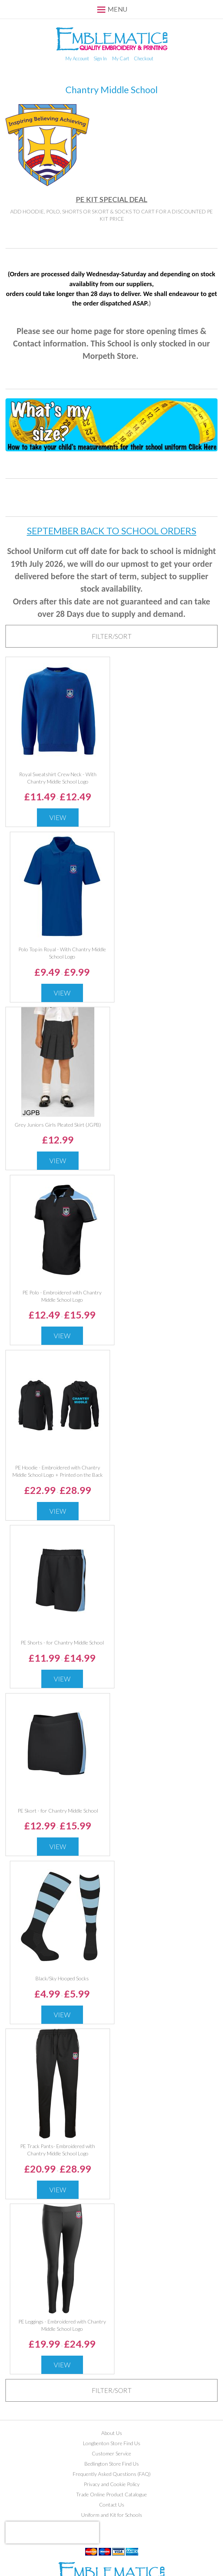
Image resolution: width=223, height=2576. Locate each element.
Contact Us (111, 2504)
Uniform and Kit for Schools (111, 2515)
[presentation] (52, 2532)
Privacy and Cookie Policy (112, 2484)
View (57, 817)
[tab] (111, 636)
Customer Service (111, 2453)
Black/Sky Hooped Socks (62, 1978)
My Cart (120, 58)
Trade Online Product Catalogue (111, 2494)
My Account (77, 58)
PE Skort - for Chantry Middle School (58, 1810)
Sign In (100, 58)
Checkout (143, 58)
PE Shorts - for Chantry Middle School (62, 1642)
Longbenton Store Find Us (111, 2443)
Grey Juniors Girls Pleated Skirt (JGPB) (58, 1125)
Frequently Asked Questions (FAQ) (112, 2474)
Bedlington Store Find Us (111, 2464)
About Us (111, 2433)
